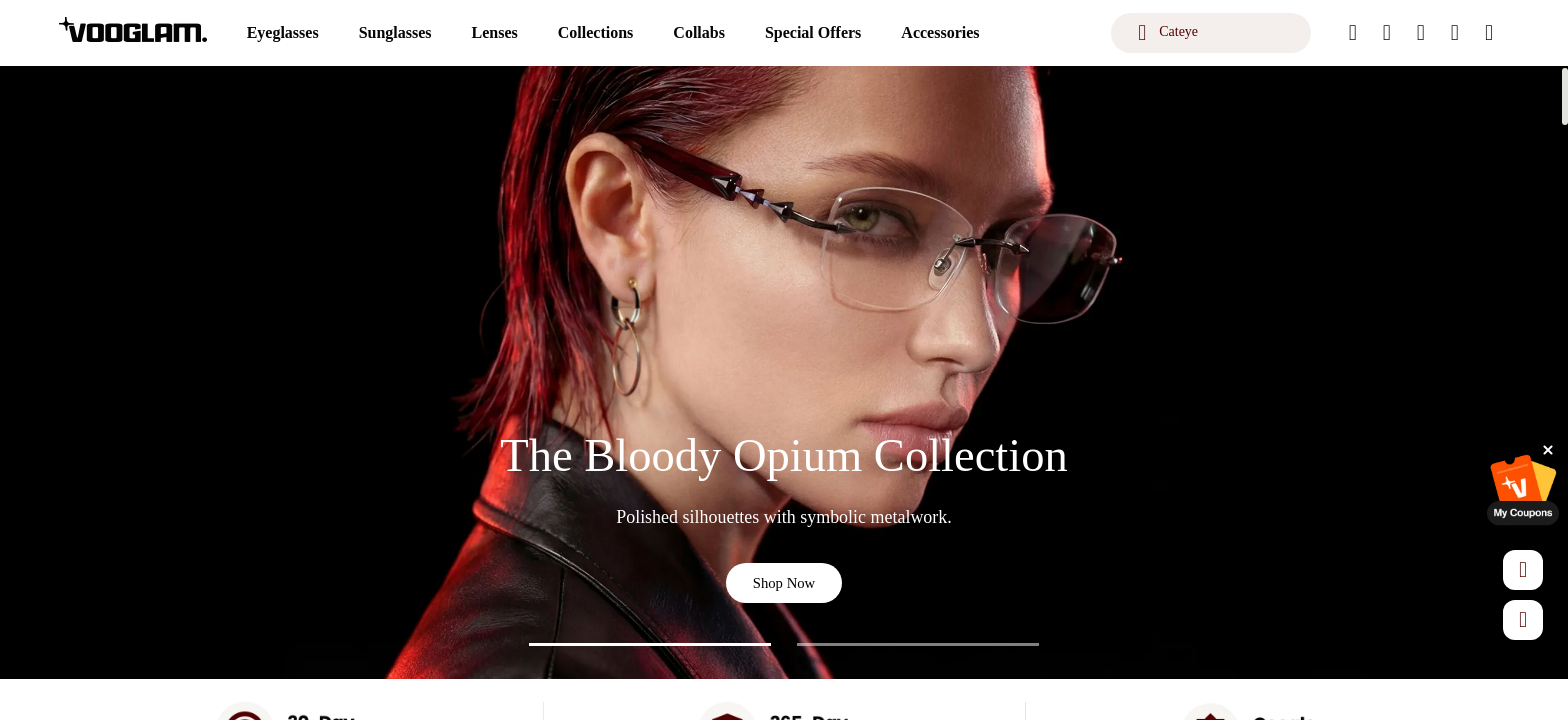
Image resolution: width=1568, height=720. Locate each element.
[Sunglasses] (395, 33)
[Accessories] (940, 33)
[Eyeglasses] (283, 33)
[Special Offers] (813, 33)
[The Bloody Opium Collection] (784, 372)
